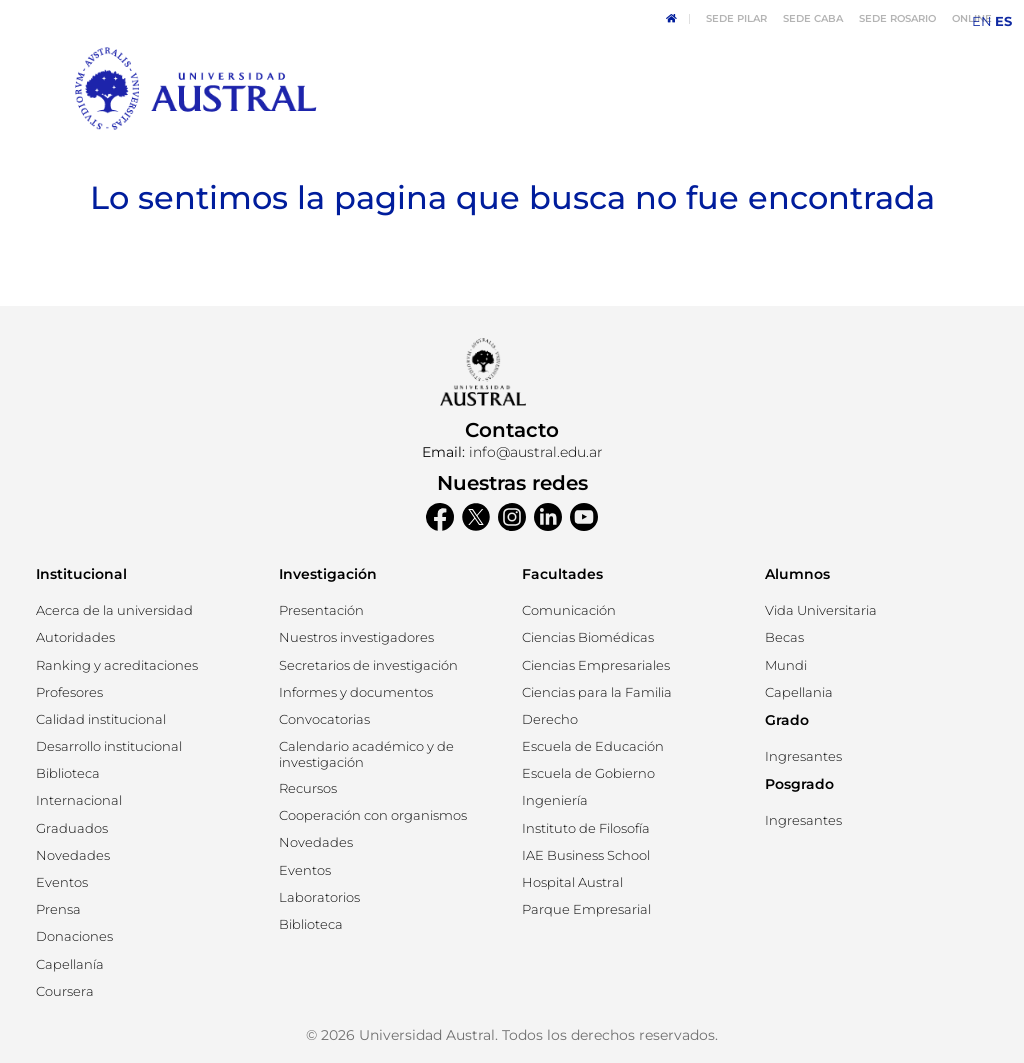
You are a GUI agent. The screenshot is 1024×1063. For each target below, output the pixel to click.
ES (1003, 21)
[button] (75, 638)
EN (982, 21)
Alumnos (797, 574)
